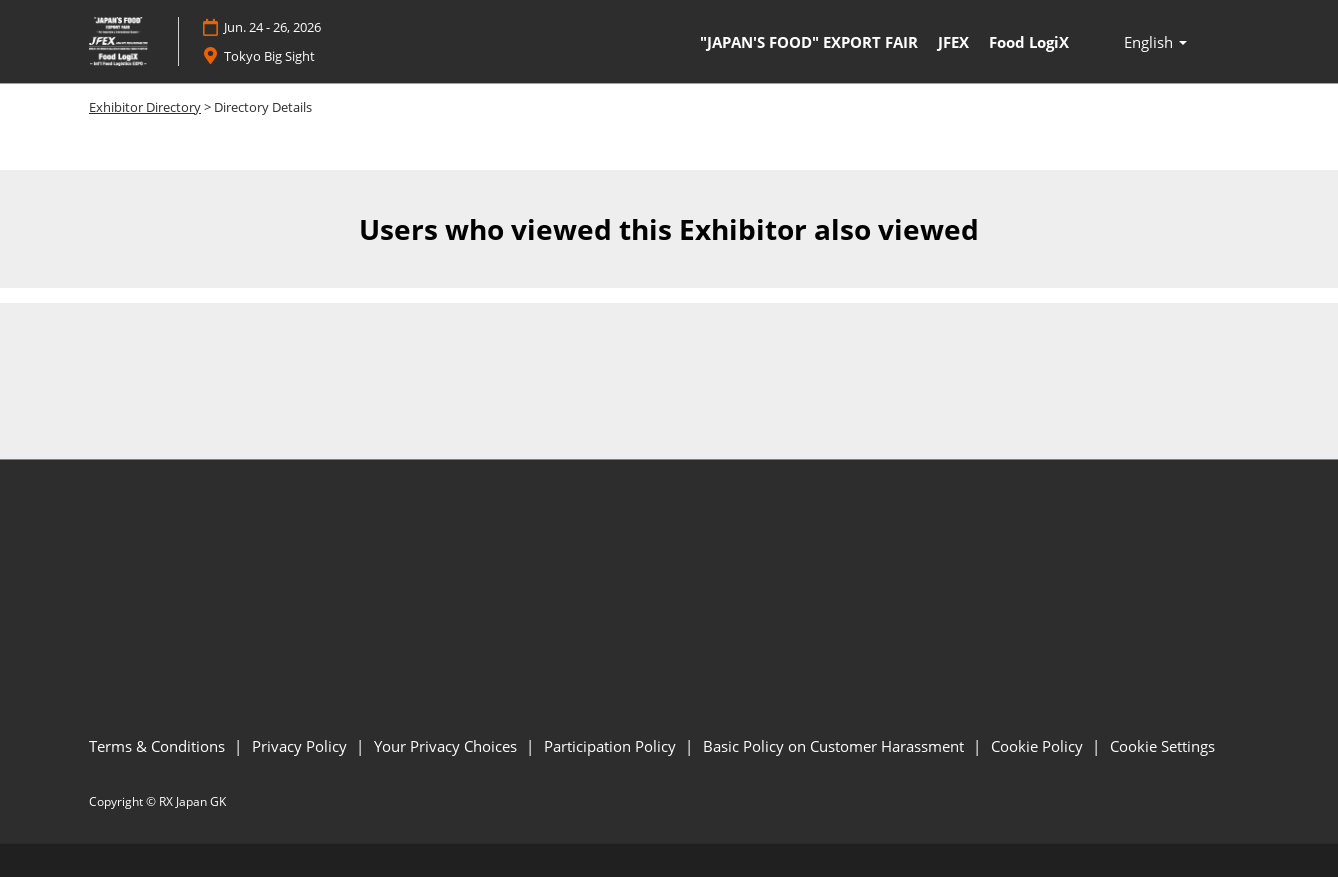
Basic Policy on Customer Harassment (835, 746)
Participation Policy (612, 746)
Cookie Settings (1162, 746)
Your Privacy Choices (447, 746)
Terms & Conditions (159, 746)
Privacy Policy (301, 746)
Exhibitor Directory (145, 107)
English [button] (1155, 42)
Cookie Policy (1039, 746)
